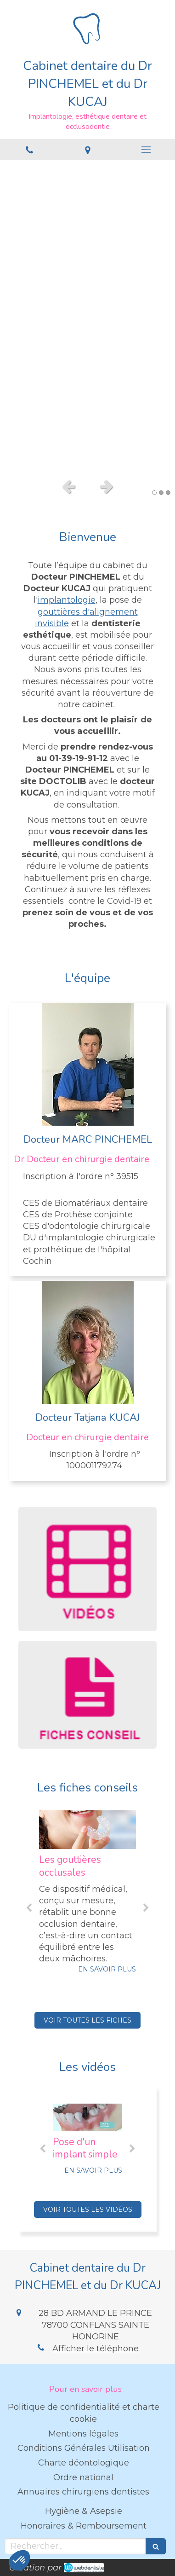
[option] (87, 316)
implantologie (67, 600)
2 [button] (161, 492)
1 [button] (154, 492)
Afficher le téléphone (95, 2348)
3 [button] (168, 492)
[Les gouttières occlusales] (87, 1829)
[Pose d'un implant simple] (87, 2117)
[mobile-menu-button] (146, 149)
